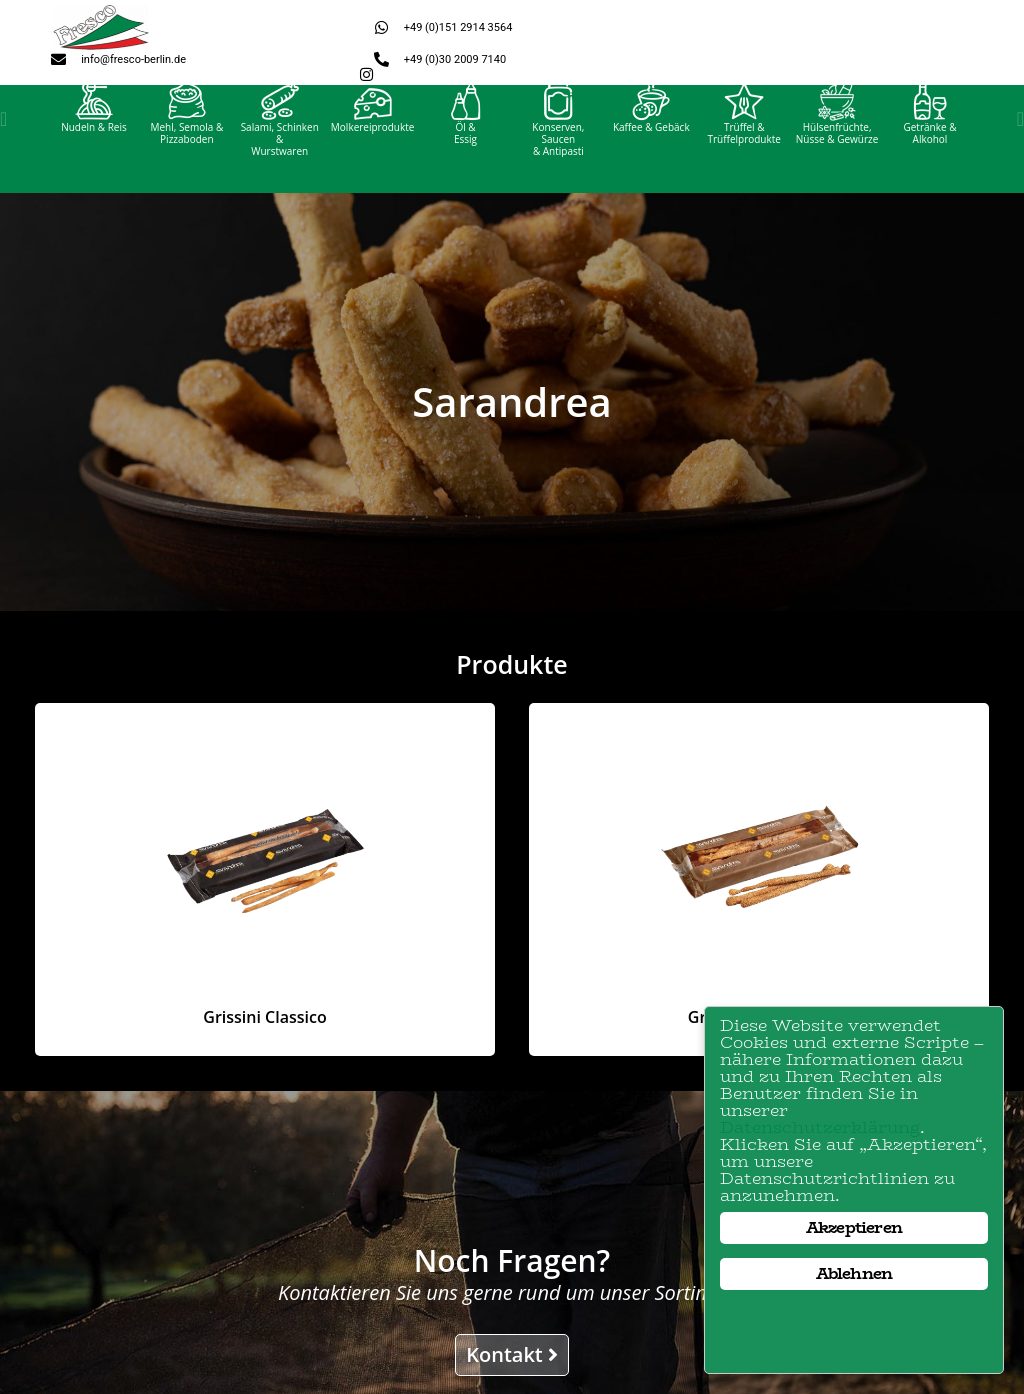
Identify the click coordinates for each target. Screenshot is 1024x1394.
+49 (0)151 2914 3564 (458, 27)
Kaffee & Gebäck (651, 146)
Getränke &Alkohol (929, 152)
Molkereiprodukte (373, 146)
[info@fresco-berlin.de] (58, 59)
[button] (3, 138)
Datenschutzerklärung (820, 1127)
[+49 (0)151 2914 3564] (381, 27)
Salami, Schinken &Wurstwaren (280, 158)
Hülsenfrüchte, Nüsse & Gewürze (837, 152)
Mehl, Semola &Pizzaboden (186, 152)
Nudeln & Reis (94, 146)
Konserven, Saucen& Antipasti (558, 158)
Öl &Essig (465, 152)
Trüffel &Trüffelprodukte (744, 152)
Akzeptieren (854, 1227)
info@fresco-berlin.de (133, 59)
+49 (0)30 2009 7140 (455, 59)
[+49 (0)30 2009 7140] (381, 59)
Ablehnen (854, 1273)
